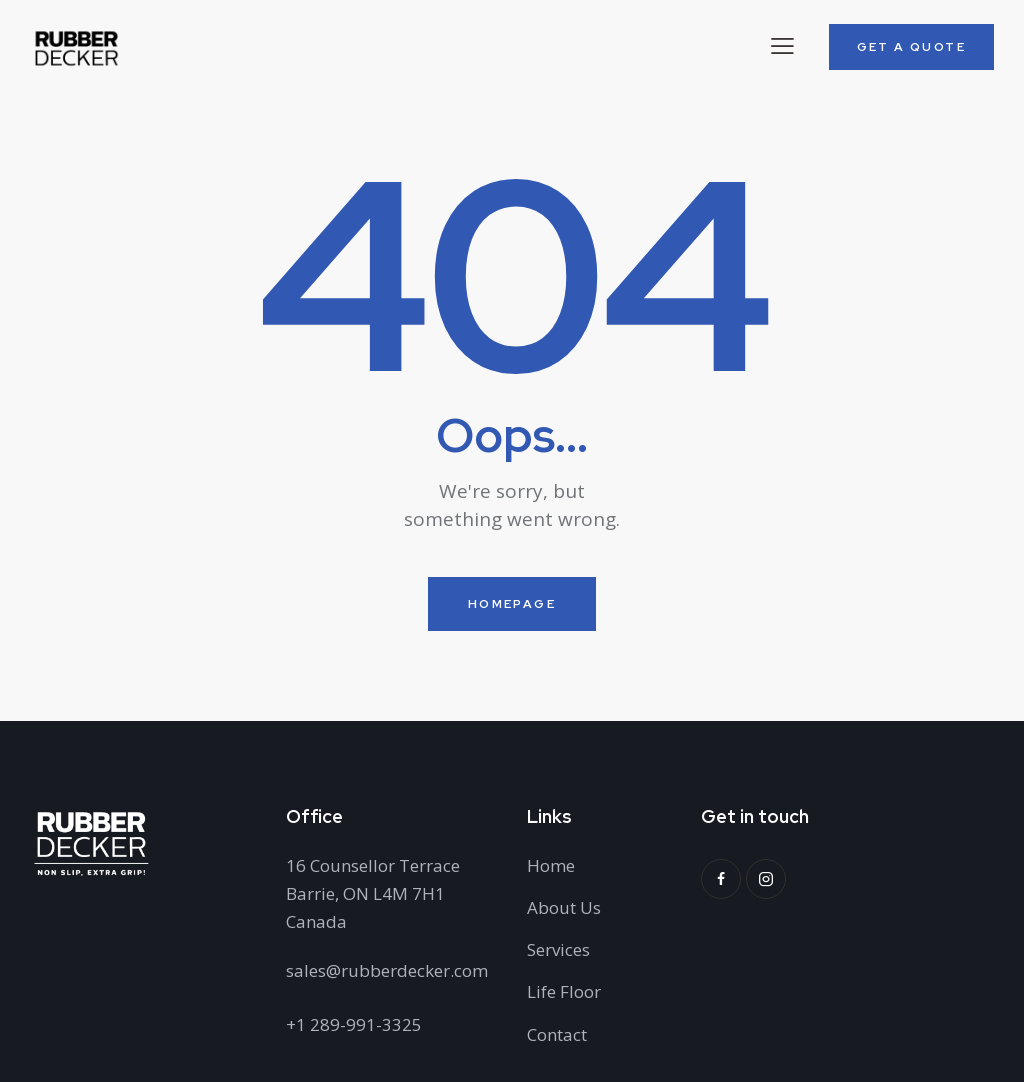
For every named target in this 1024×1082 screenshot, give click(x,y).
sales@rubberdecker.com (387, 970)
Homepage (512, 604)
